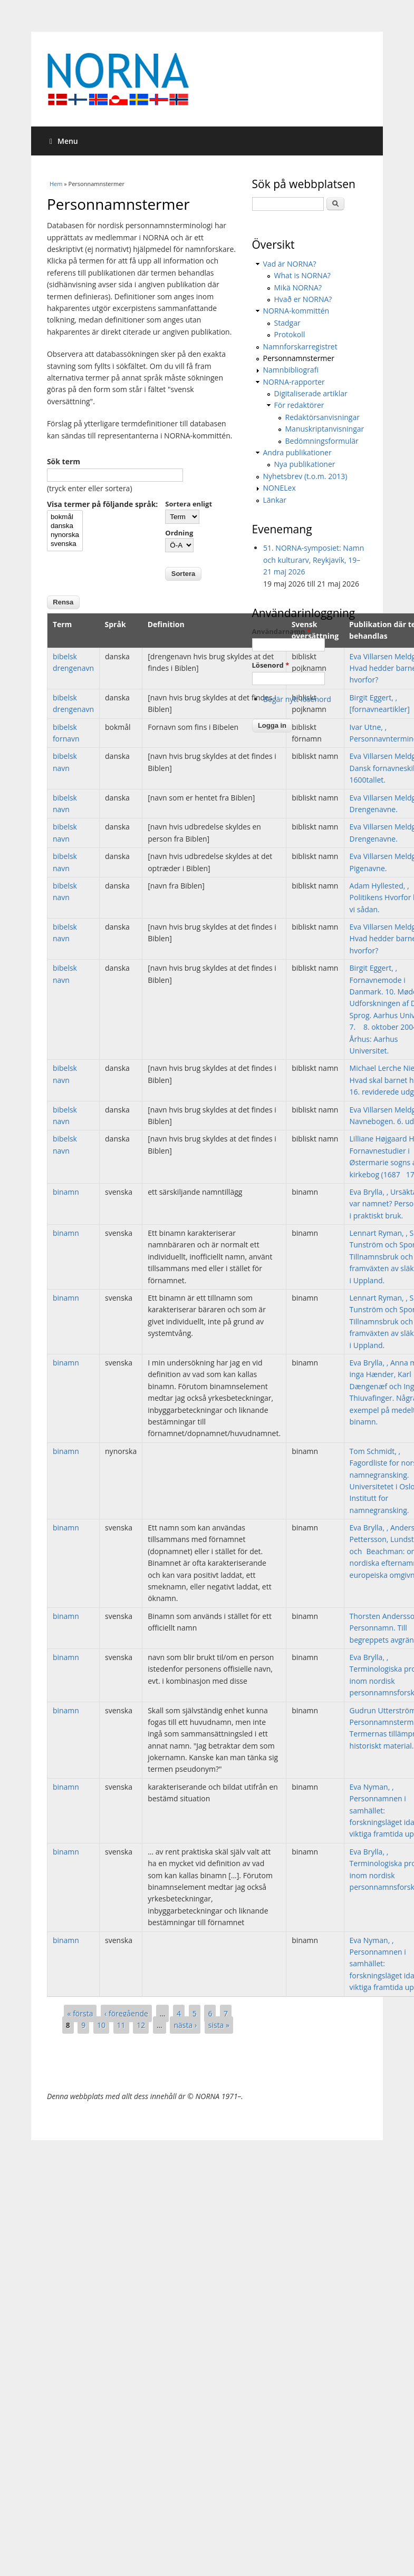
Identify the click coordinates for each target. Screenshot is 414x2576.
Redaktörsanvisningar (322, 417)
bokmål (65, 517)
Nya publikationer (304, 464)
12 (141, 2025)
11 (121, 2025)
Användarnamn (281, 631)
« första (80, 2013)
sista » (218, 2025)
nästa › (185, 2025)
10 (101, 2025)
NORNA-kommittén (296, 311)
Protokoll (289, 334)
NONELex (279, 488)
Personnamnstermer (298, 358)
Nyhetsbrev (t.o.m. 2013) (305, 476)
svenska (65, 544)
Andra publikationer (297, 452)
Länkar (275, 500)
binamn (66, 1192)
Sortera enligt (188, 504)
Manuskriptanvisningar (324, 429)
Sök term (63, 461)
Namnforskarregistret (300, 346)
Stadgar (287, 323)
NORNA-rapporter (294, 382)
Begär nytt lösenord (297, 699)
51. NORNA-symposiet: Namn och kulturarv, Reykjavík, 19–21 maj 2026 (313, 560)
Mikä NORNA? (298, 287)
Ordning (179, 533)
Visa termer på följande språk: (102, 504)
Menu (64, 141)
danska (65, 526)
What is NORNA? (302, 275)
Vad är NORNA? (289, 264)
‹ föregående (126, 2013)
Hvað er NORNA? (303, 299)
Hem (56, 184)
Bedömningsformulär (322, 441)
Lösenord (271, 665)
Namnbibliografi (291, 370)
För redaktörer (299, 405)
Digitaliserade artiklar (311, 393)
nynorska (65, 535)
